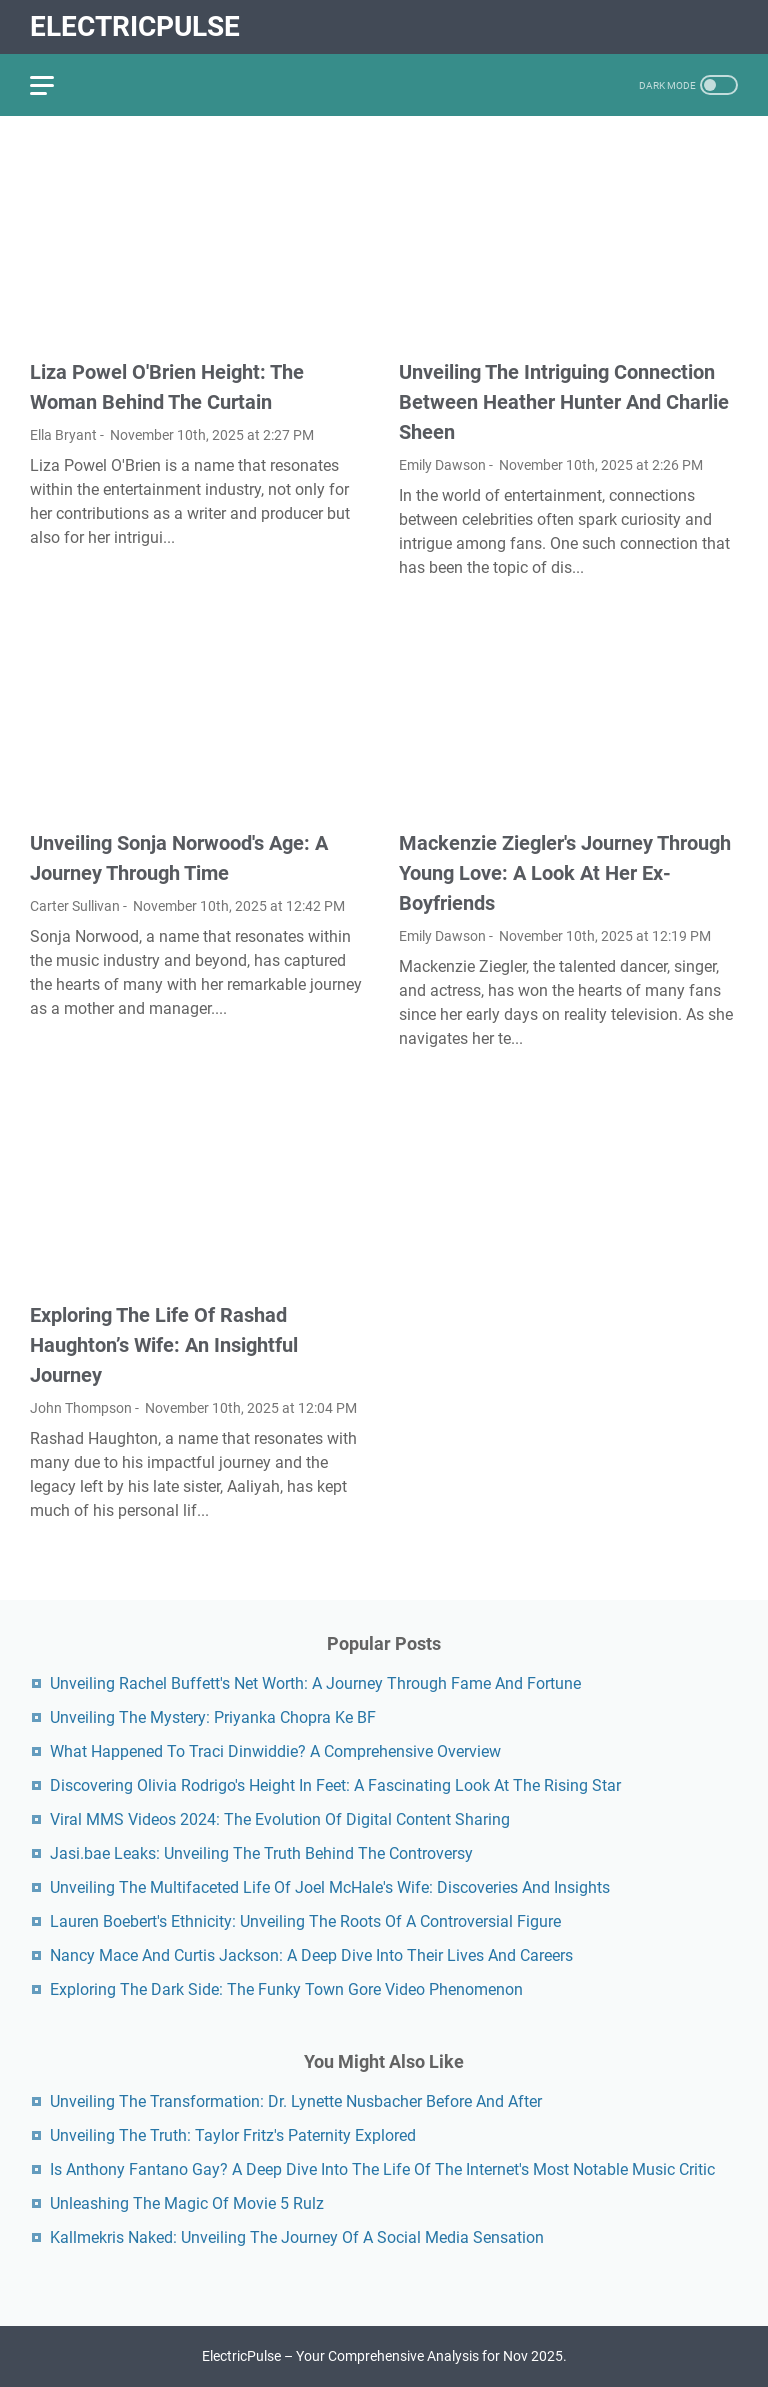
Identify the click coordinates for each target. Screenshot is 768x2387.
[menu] (54, 85)
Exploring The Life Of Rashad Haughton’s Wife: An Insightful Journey (164, 1345)
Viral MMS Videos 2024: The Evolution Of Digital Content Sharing (280, 1819)
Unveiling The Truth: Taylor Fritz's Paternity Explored (233, 2135)
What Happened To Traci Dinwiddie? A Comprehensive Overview (275, 1751)
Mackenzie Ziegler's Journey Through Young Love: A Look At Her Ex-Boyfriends (565, 873)
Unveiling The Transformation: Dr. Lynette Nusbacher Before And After (296, 2101)
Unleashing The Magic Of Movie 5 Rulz (187, 2203)
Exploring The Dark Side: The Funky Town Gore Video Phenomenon (286, 1989)
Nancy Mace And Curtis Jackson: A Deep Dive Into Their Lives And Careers (311, 1955)
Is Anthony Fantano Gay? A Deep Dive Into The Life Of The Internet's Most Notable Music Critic (382, 2169)
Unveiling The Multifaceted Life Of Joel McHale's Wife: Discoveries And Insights (330, 1887)
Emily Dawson (442, 465)
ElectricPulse (135, 26)
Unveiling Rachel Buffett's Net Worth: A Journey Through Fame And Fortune (315, 1683)
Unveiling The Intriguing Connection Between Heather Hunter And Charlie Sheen (564, 402)
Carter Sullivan (75, 906)
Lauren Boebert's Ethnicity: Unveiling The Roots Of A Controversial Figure (305, 1921)
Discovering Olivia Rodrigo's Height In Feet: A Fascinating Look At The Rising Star (335, 1785)
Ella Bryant (63, 435)
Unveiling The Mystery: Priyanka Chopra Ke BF (213, 1717)
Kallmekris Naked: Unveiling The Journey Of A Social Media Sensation (297, 2237)
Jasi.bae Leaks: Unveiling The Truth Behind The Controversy (261, 1853)
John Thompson (81, 1408)
